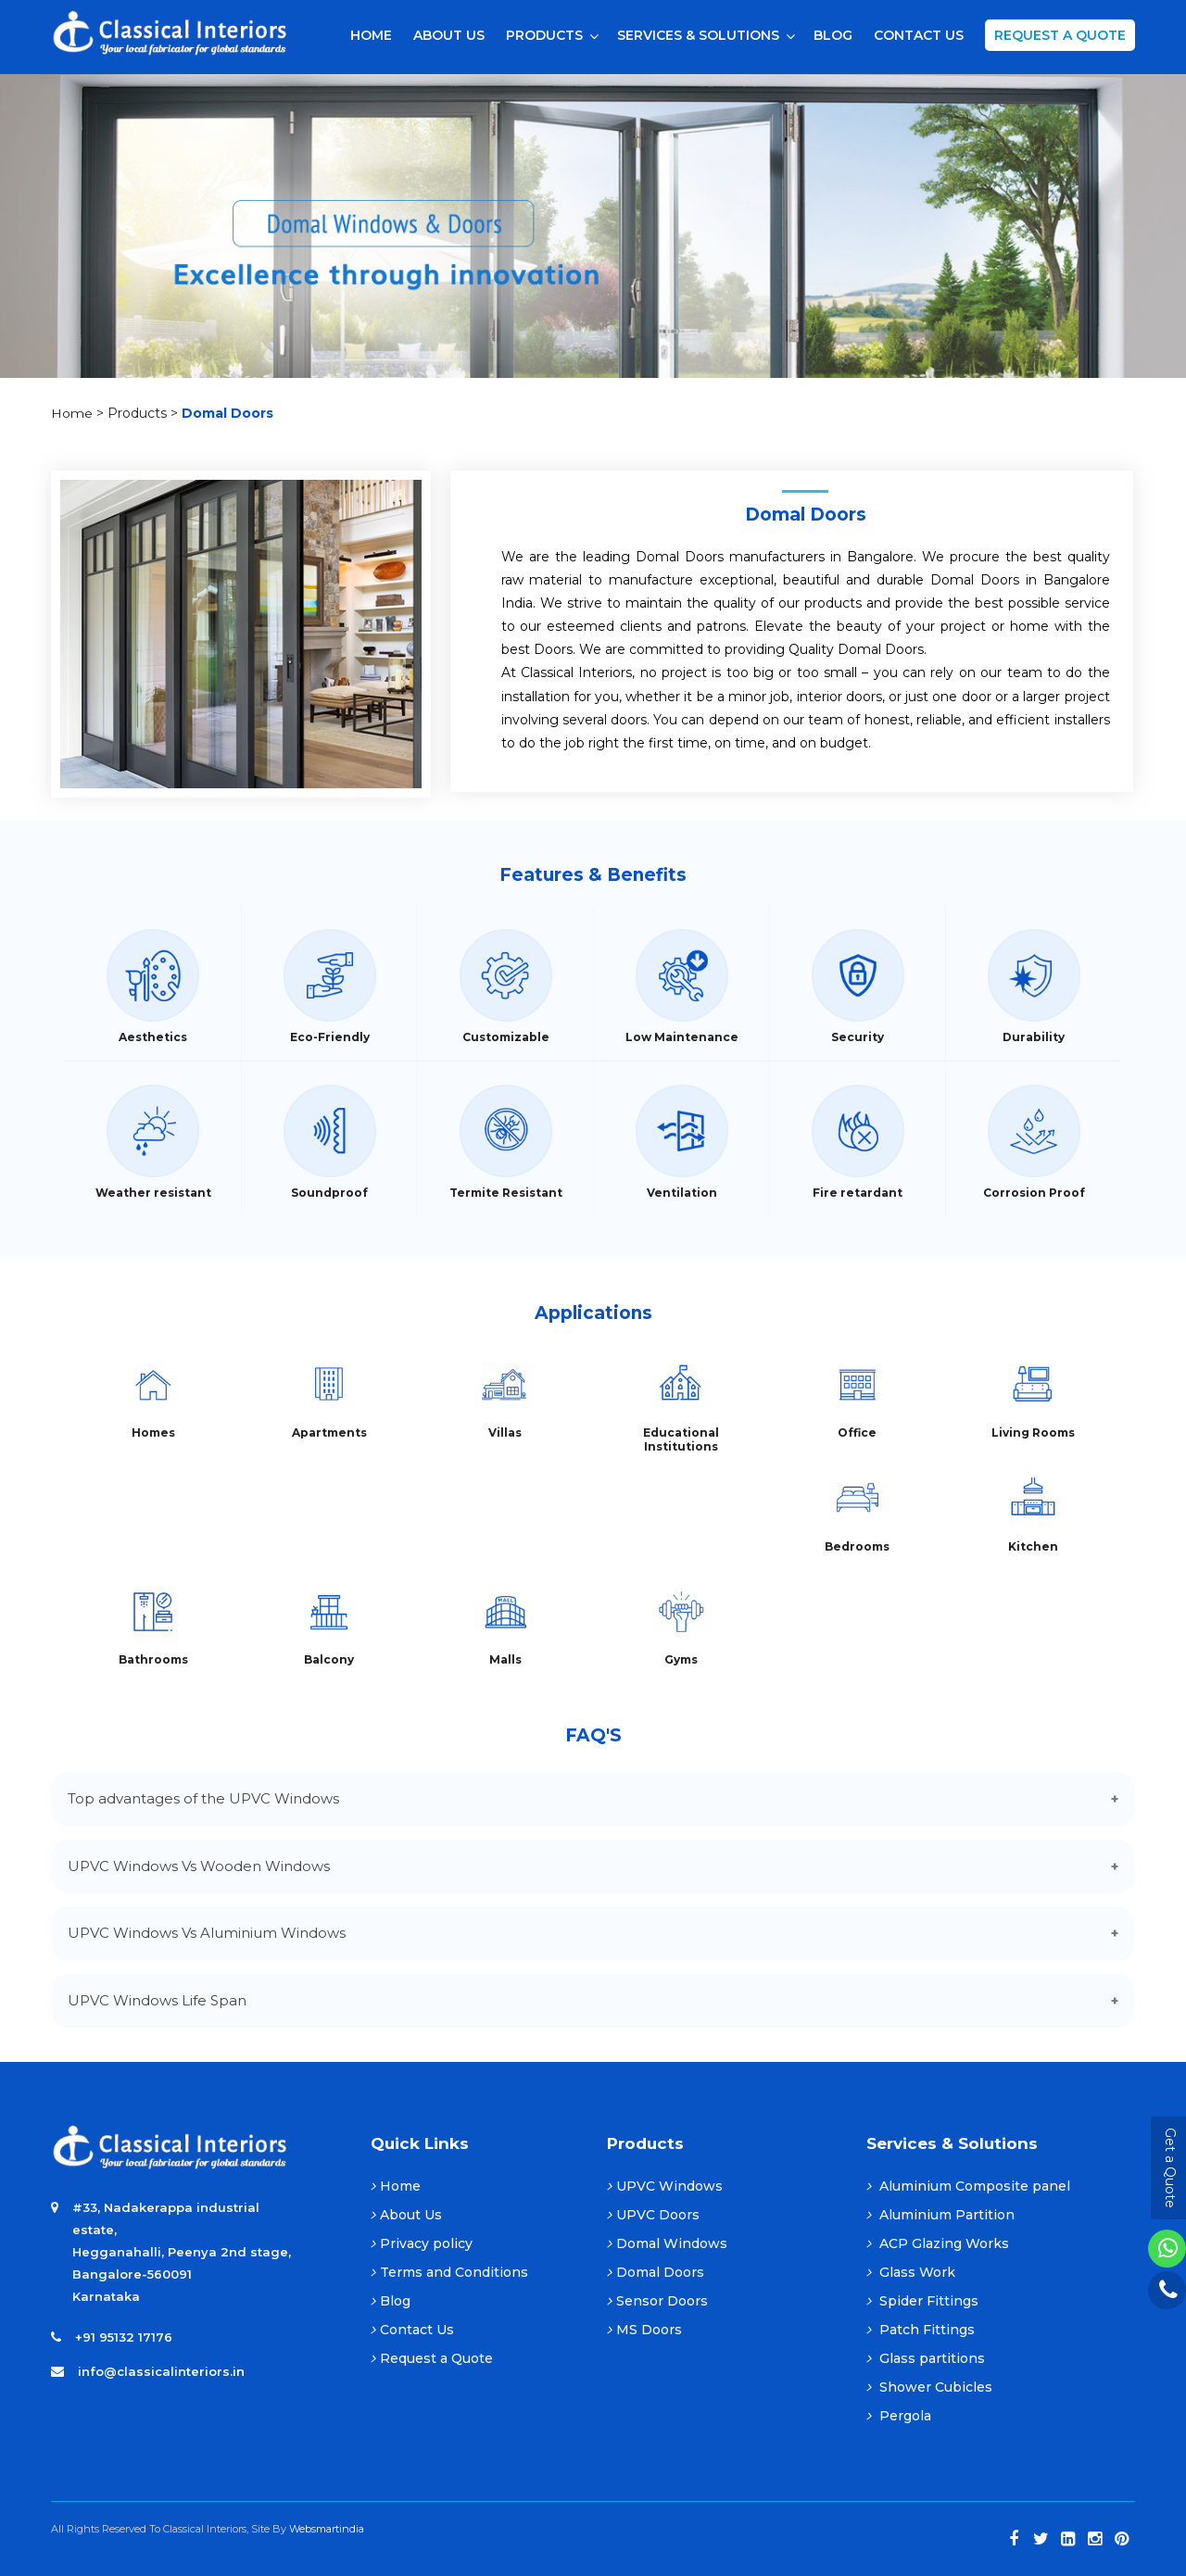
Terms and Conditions (449, 2272)
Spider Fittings (922, 2301)
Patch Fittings (920, 2329)
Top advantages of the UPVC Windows (203, 1798)
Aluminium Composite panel (968, 2186)
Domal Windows (667, 2243)
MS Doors (644, 2329)
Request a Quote (1060, 35)
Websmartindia (326, 2528)
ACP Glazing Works (937, 2243)
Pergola (898, 2415)
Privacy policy (422, 2243)
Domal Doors (655, 2272)
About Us (406, 2214)
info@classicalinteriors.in (161, 2371)
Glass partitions (925, 2358)
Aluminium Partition (940, 2214)
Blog (390, 2301)
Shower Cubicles (929, 2387)
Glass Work (910, 2272)
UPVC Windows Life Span (157, 2000)
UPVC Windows (665, 2186)
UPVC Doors (653, 2214)
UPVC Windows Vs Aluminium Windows (207, 1932)
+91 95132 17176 (123, 2337)
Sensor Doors (657, 2301)
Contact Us (412, 2329)
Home (72, 413)
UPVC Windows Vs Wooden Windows (199, 1866)
